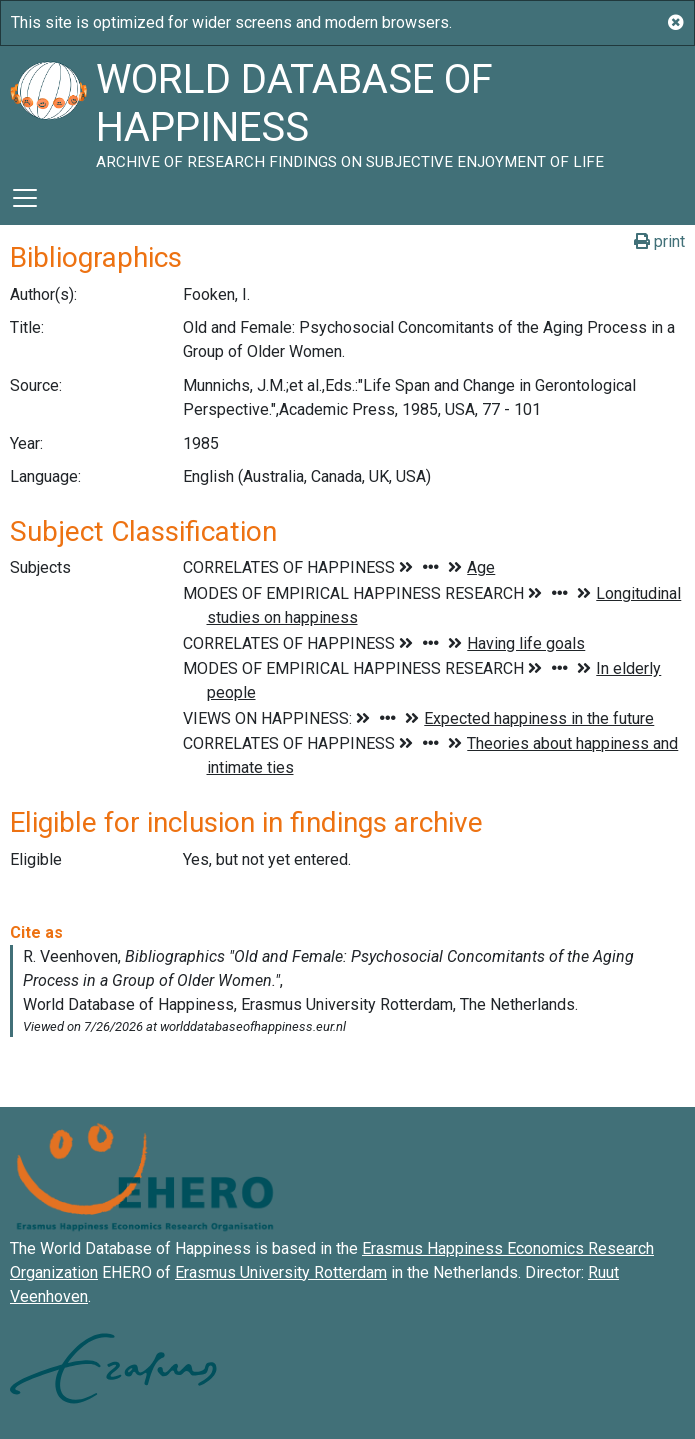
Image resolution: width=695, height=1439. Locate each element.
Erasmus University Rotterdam (281, 1272)
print (659, 241)
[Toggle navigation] (25, 198)
